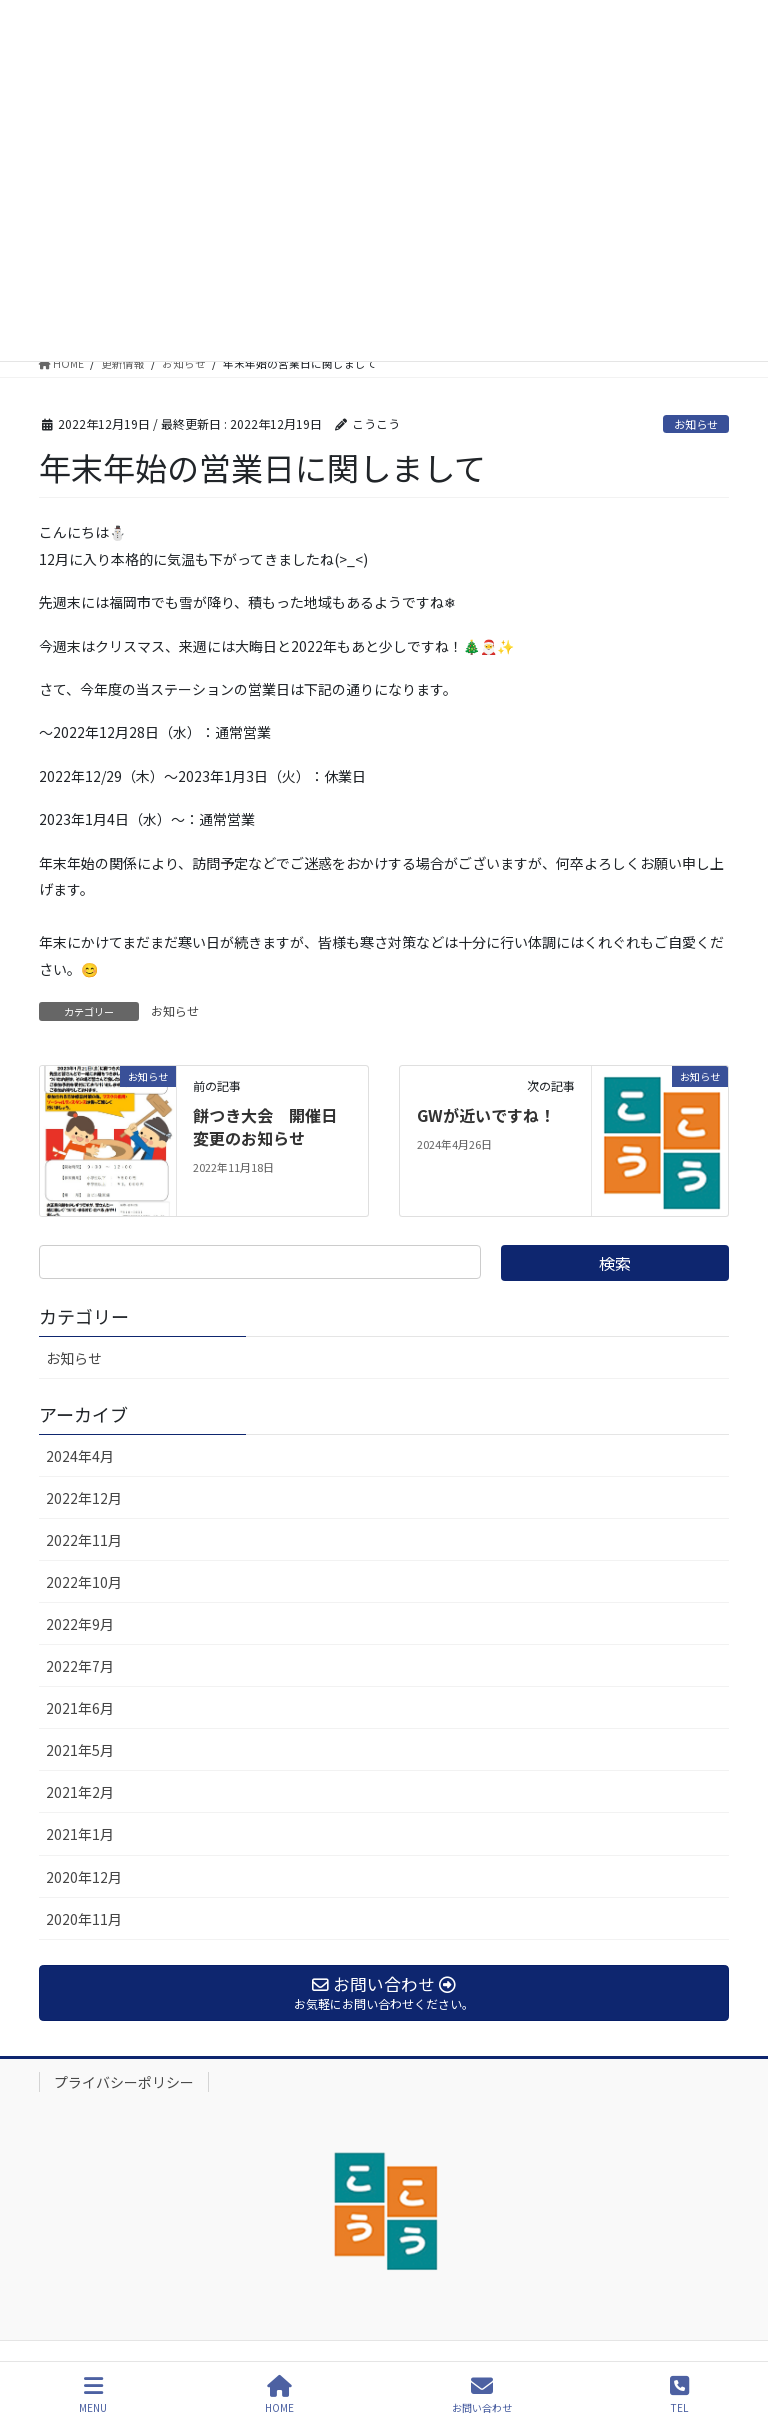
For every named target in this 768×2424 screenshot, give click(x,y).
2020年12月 (84, 1877)
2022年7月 (80, 1666)
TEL (679, 2394)
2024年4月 (80, 1456)
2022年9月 (80, 1624)
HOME (279, 2394)
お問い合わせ (482, 2394)
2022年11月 (84, 1540)
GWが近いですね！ (486, 1115)
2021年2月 (80, 1792)
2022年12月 (84, 1498)
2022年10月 (84, 1582)
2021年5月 (80, 1750)
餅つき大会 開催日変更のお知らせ (265, 1126)
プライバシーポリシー (124, 2082)
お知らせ (696, 424)
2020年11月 (84, 1919)
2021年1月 (80, 1834)
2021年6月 (80, 1708)
